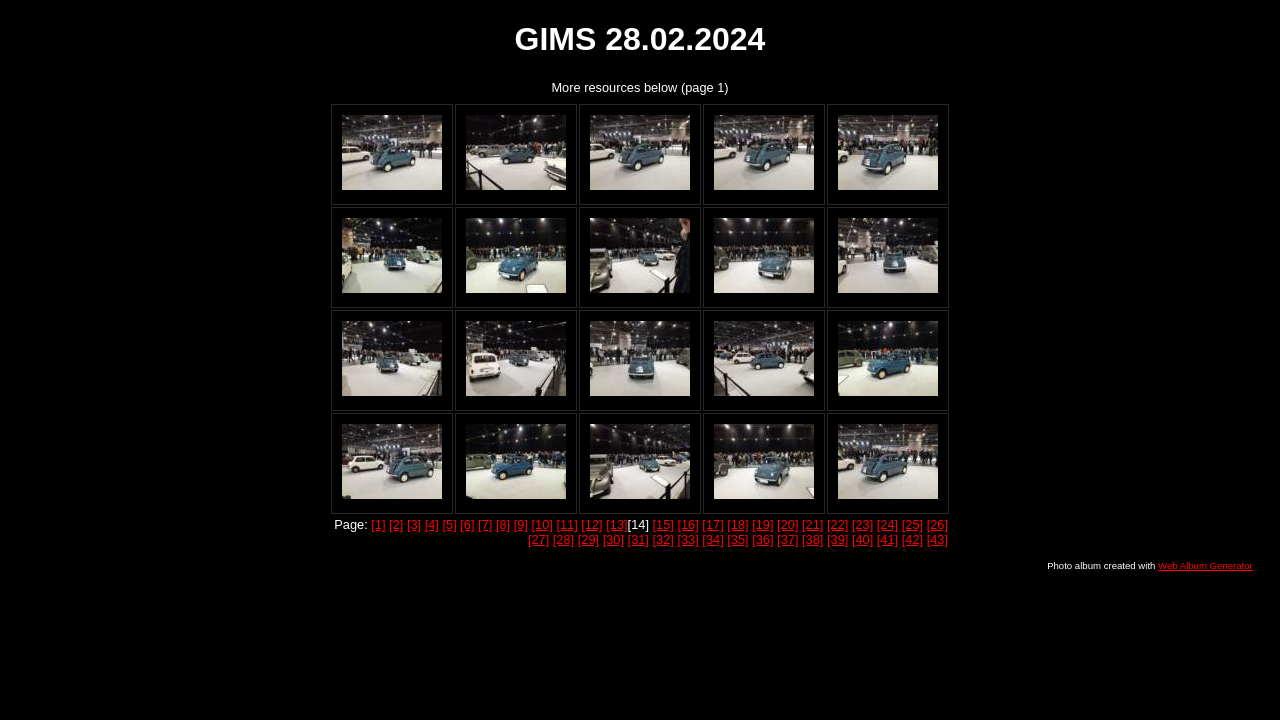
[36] (762, 539)
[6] (467, 524)
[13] (616, 524)
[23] (862, 524)
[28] (563, 539)
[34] (712, 539)
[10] (541, 524)
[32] (663, 539)
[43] (937, 539)
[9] (521, 524)
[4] (432, 524)
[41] (887, 539)
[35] (737, 539)
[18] (737, 524)
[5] (449, 524)
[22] (837, 524)
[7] (485, 524)
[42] (912, 539)
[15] (663, 524)
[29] (588, 539)
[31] (638, 539)
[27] (538, 539)
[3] (414, 524)
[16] (687, 524)
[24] (887, 524)
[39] (837, 539)
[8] (503, 524)
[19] (762, 524)
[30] (613, 539)
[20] (787, 524)
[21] (812, 524)
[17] (712, 524)
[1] (378, 524)
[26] (937, 524)
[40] (862, 539)
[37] (787, 539)
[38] (812, 539)
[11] (566, 524)
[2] (396, 524)
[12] (591, 524)
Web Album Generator (1205, 565)
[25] (912, 524)
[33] (687, 539)
